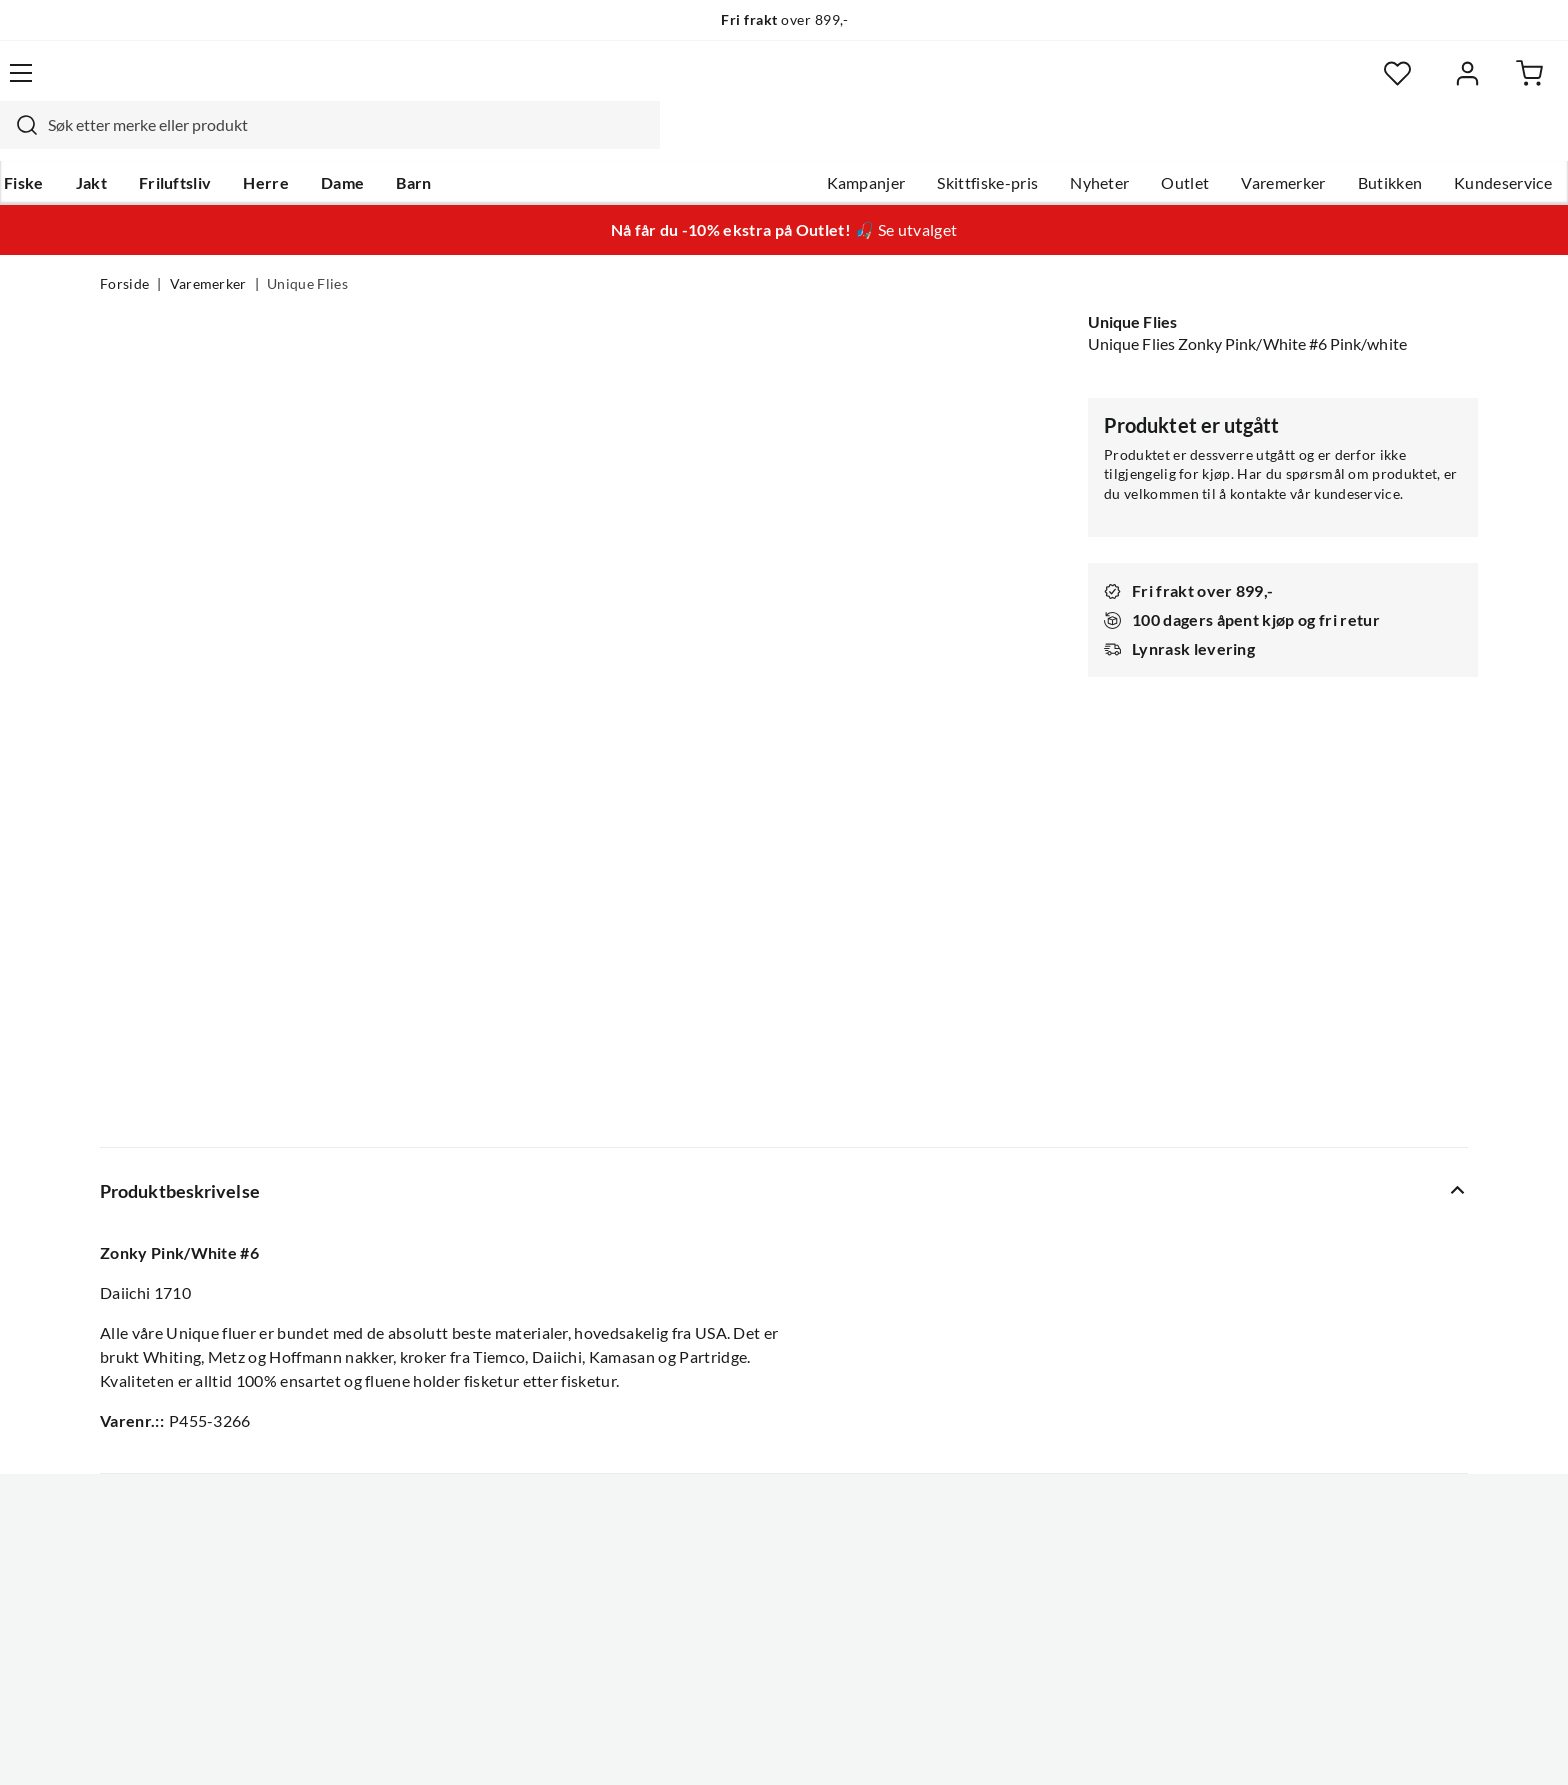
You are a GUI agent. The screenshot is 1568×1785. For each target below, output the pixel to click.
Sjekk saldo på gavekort (183, 1336)
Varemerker (1183, 141)
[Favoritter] (1273, 85)
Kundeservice (1403, 141)
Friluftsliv (271, 141)
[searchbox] (781, 85)
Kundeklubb (714, 1464)
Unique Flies (307, 246)
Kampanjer (766, 141)
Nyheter (999, 141)
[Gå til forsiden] (194, 85)
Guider (125, 1272)
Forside (124, 246)
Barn (509, 141)
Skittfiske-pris (887, 141)
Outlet (1085, 141)
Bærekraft (706, 1400)
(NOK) (143, 1743)
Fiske (120, 141)
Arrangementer (725, 1336)
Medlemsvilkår (723, 1496)
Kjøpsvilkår (1354, 1743)
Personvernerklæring (1224, 1743)
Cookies (1442, 1743)
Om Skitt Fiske (722, 1240)
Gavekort (419, 1272)
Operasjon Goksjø (735, 1368)
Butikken (1290, 141)
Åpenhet (701, 1432)
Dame (438, 141)
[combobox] (762, 85)
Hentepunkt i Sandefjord (188, 1304)
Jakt (187, 141)
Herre (362, 141)
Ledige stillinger (726, 1272)
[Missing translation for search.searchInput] (451, 85)
